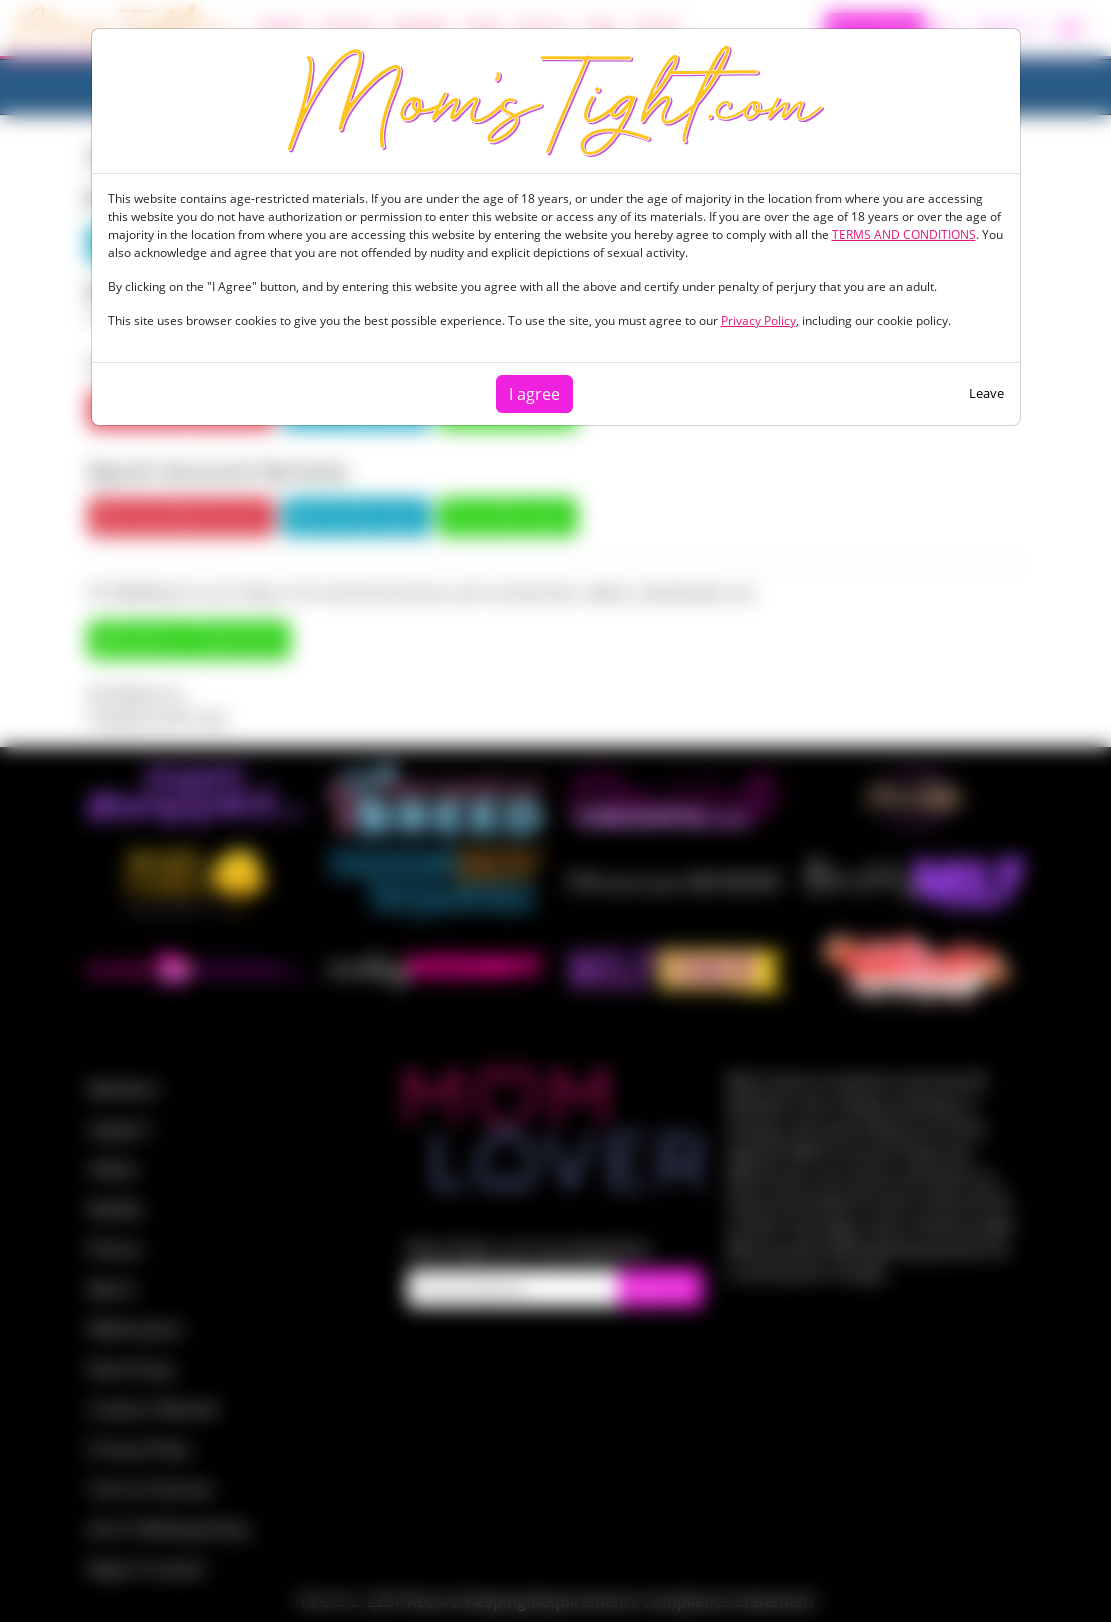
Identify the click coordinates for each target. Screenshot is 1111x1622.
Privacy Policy (758, 320)
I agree (534, 394)
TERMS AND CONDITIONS (904, 234)
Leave (986, 393)
